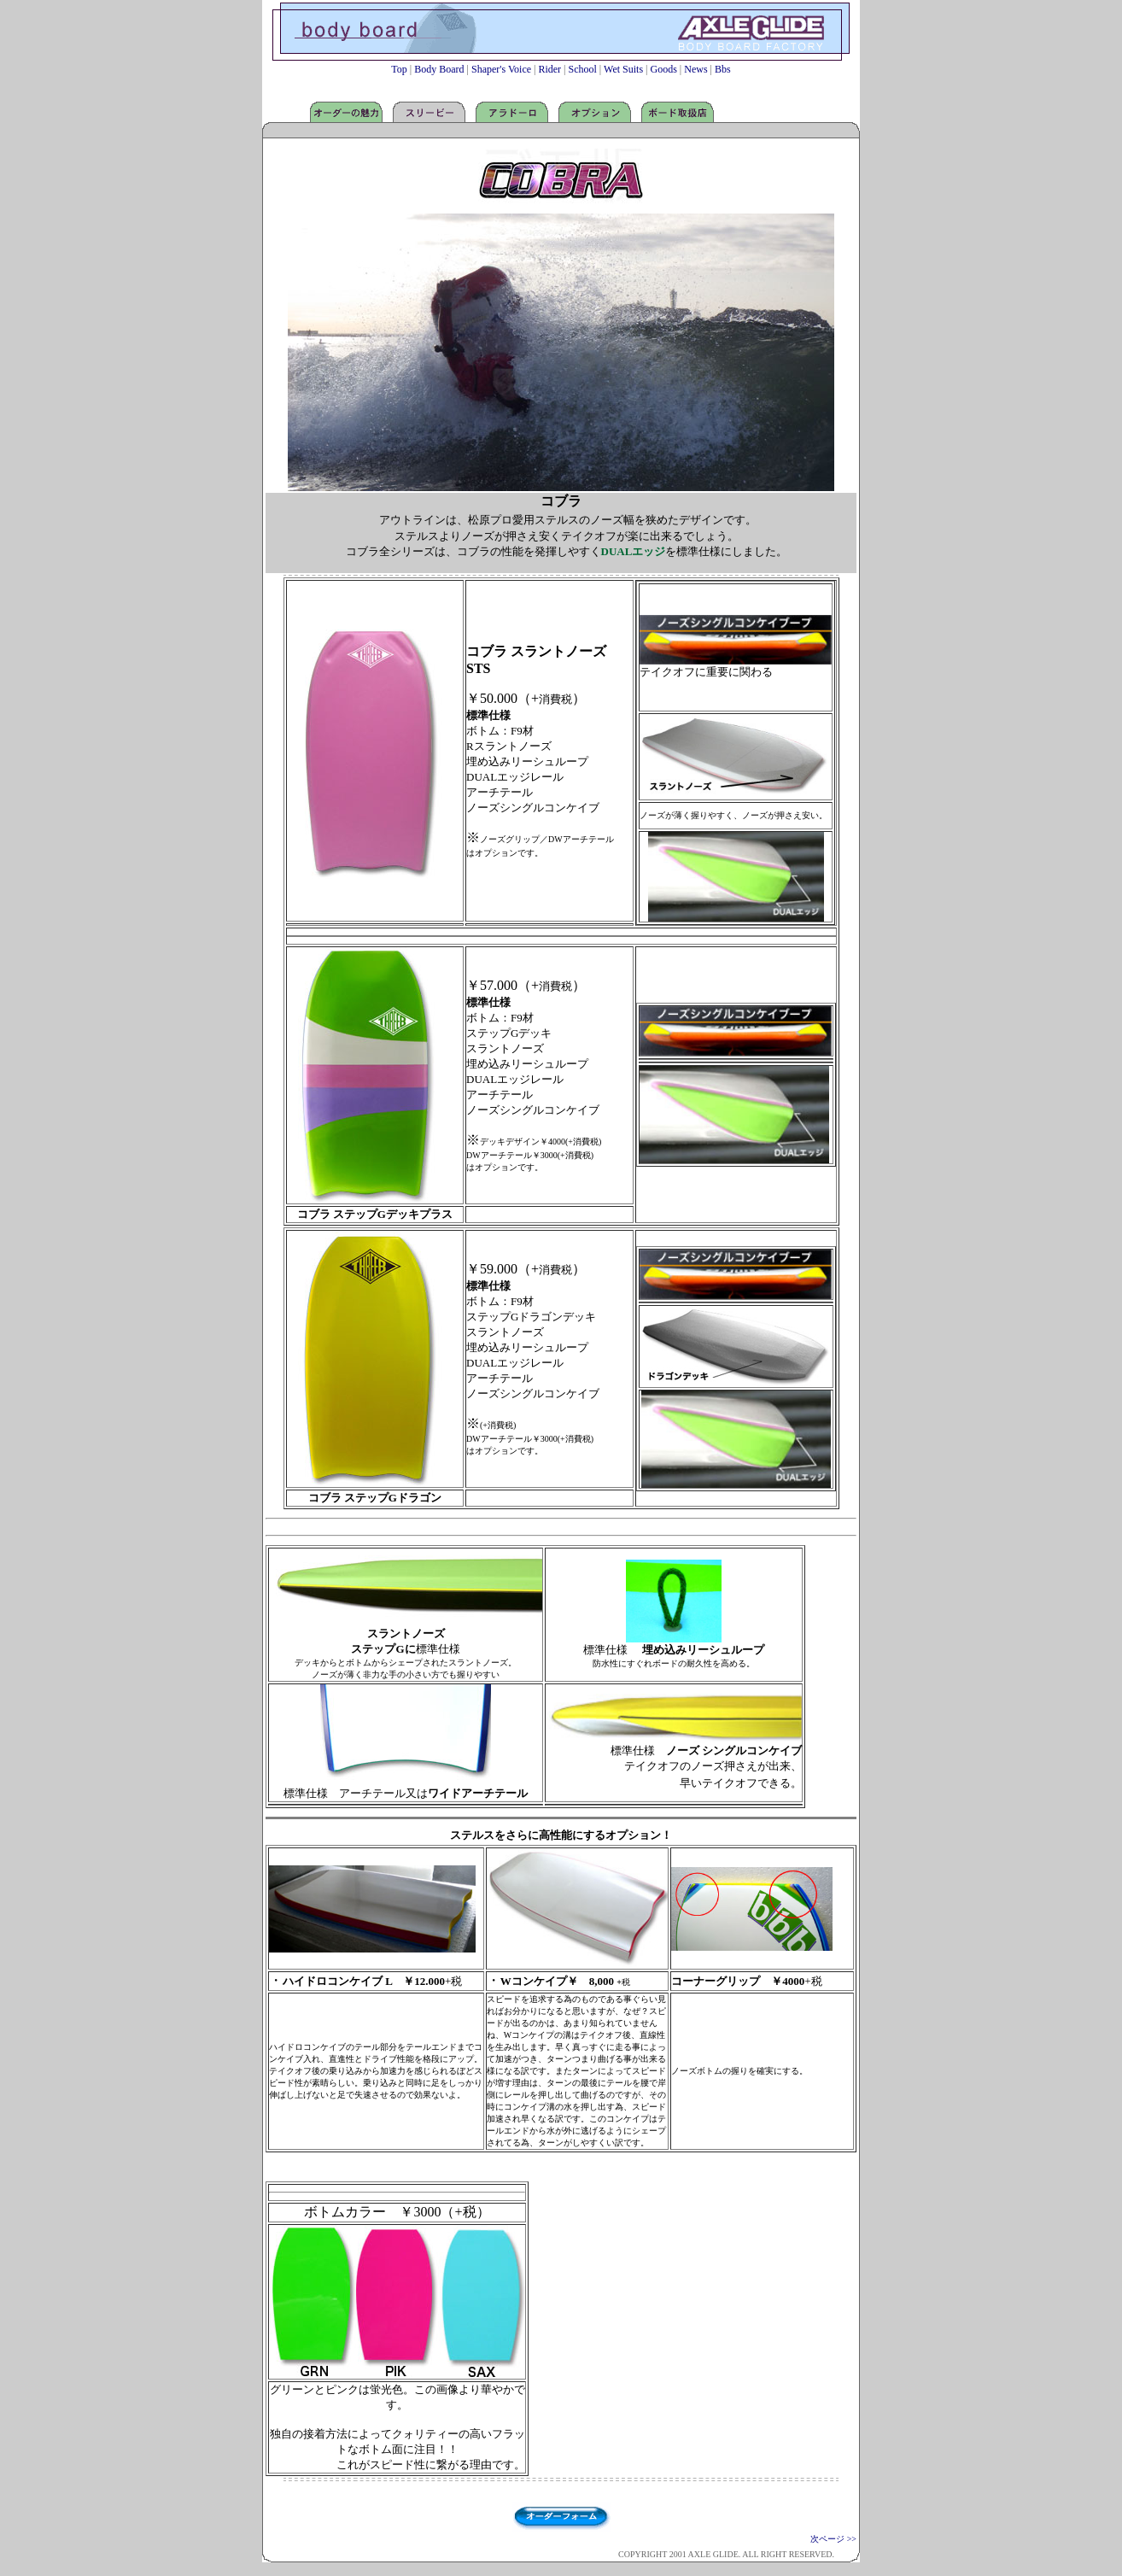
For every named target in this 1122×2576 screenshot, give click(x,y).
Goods (664, 69)
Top (400, 69)
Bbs (723, 69)
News (695, 69)
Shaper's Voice (501, 69)
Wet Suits (623, 69)
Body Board (438, 69)
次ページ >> (833, 2539)
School (583, 69)
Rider (549, 69)
